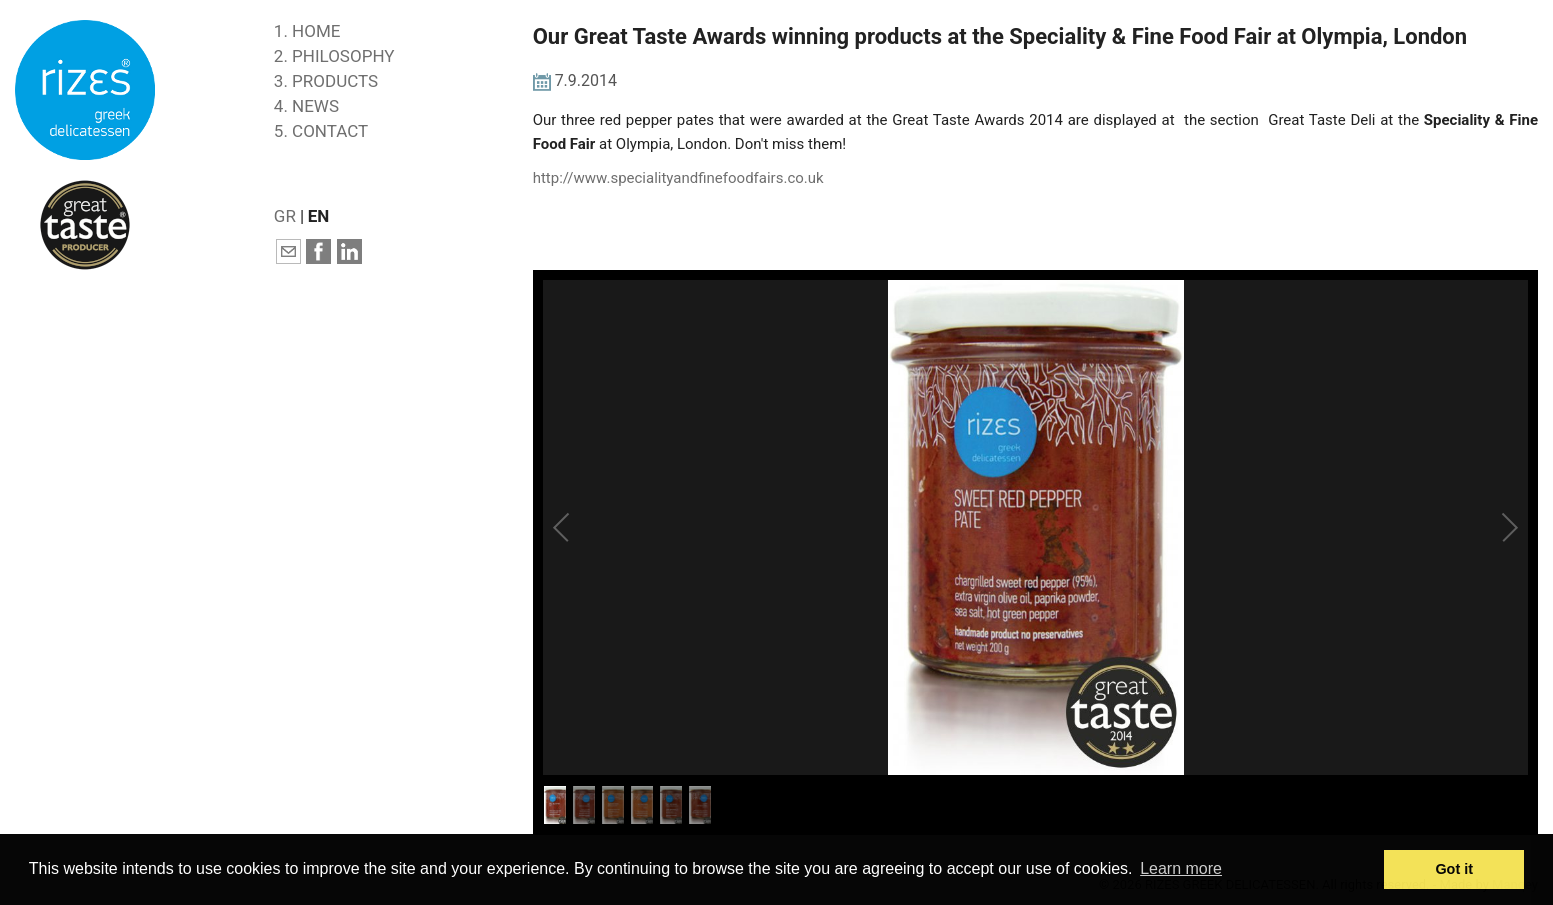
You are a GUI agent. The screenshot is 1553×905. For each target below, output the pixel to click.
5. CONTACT (321, 131)
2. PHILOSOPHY (334, 56)
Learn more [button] (1181, 868)
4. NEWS (306, 106)
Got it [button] (1454, 869)
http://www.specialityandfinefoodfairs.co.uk (678, 178)
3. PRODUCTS (326, 81)
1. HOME (307, 31)
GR (285, 216)
